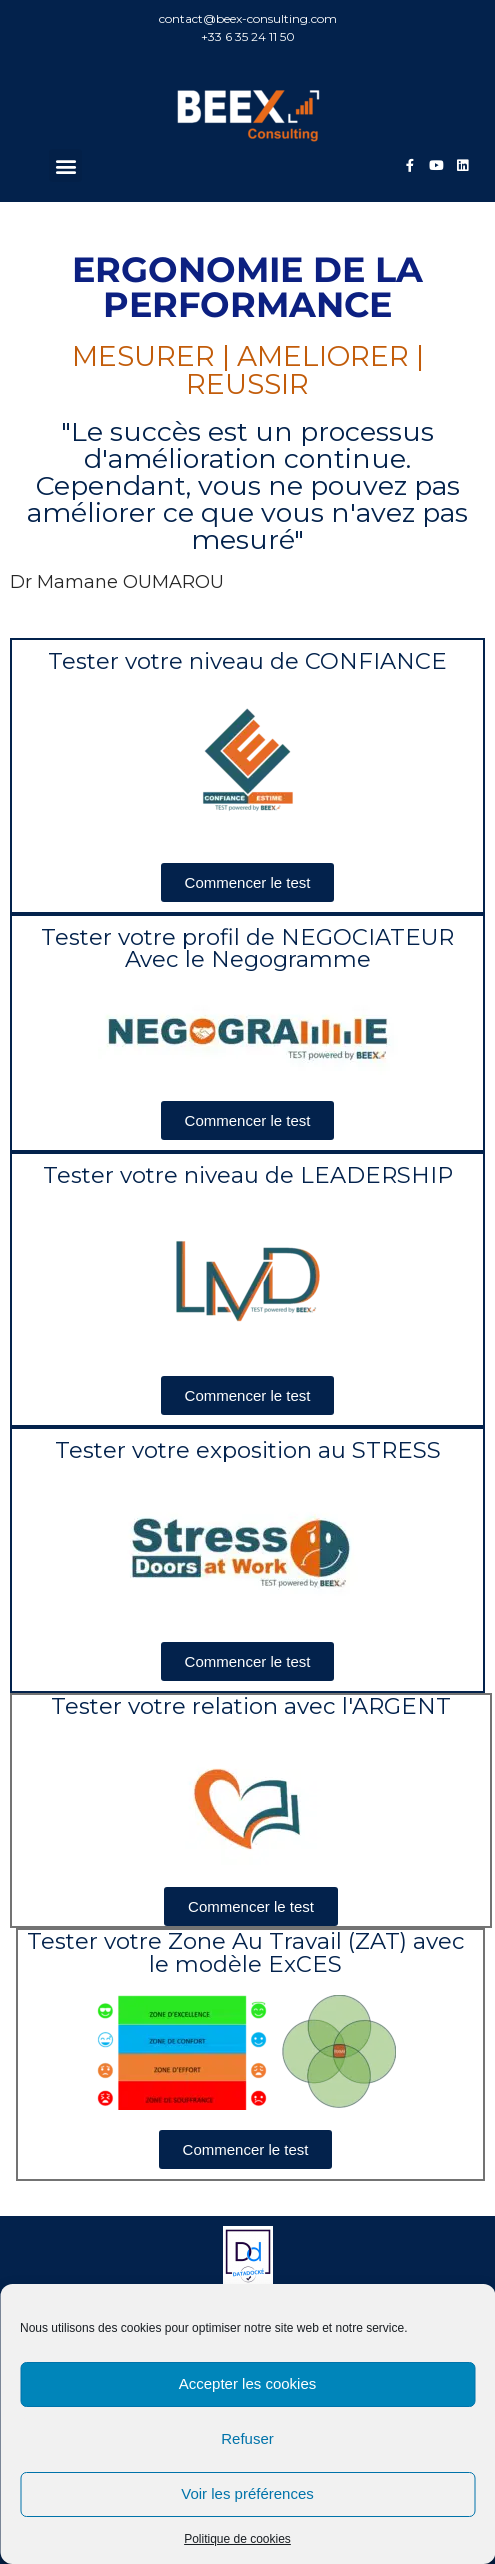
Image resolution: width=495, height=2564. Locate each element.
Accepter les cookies (248, 2383)
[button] (65, 165)
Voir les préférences (247, 2493)
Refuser (247, 2438)
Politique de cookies (237, 2539)
